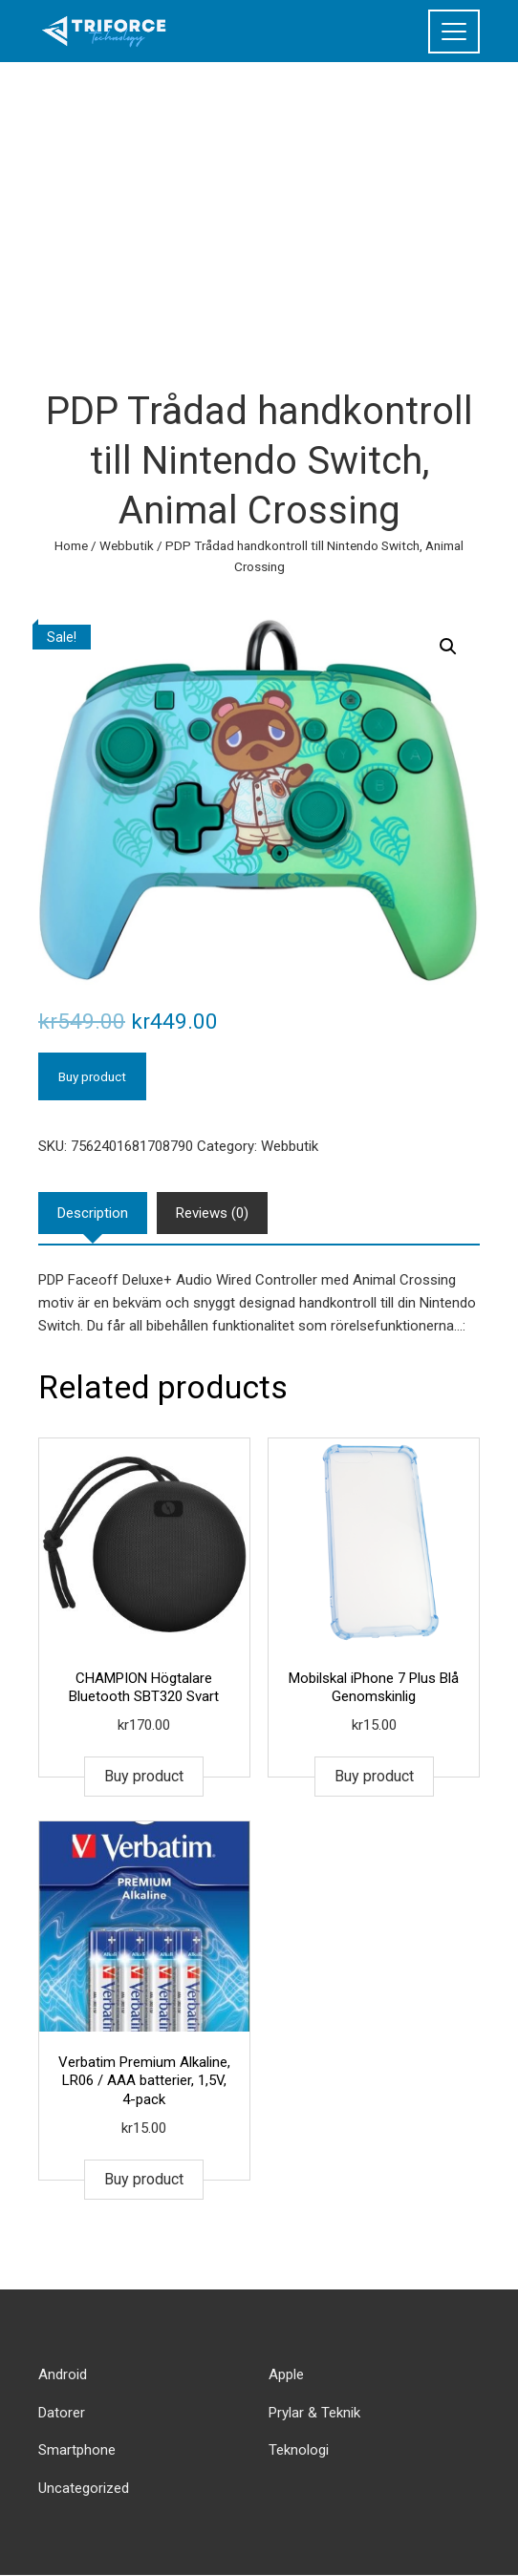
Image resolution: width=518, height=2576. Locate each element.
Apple (286, 2374)
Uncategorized (83, 2488)
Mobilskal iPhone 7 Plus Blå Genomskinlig (374, 1688)
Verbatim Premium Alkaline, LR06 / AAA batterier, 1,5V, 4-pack (144, 2081)
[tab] (92, 1213)
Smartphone (77, 2450)
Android (62, 2374)
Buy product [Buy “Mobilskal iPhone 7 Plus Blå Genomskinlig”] (374, 1776)
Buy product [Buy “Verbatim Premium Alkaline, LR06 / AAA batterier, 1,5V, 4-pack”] (143, 2179)
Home (71, 545)
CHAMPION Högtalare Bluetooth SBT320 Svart (144, 1688)
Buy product (92, 1076)
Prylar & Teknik (314, 2412)
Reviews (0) (212, 1213)
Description (92, 1213)
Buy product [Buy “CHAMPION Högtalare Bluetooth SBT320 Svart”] (143, 1776)
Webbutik (126, 545)
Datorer (61, 2412)
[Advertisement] (259, 205)
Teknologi (299, 2450)
